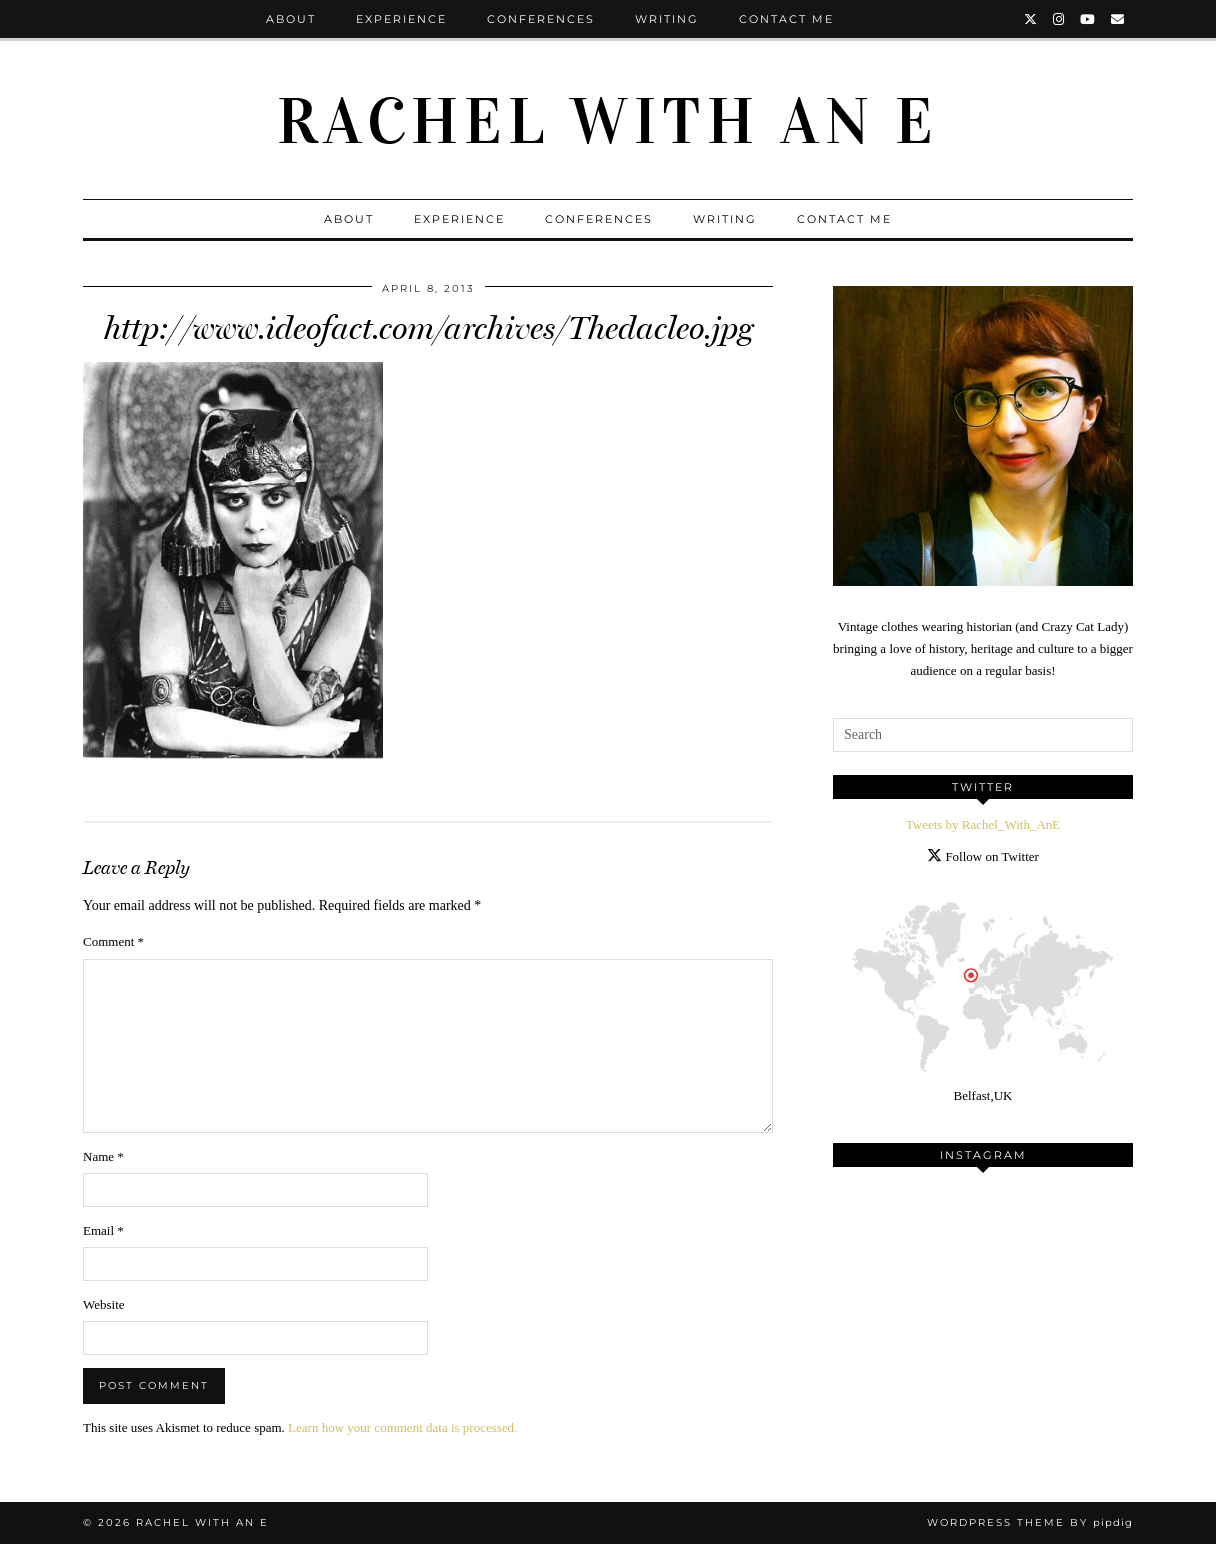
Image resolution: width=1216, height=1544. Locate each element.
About (291, 19)
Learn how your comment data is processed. (402, 1427)
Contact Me (786, 19)
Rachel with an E (608, 122)
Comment (113, 941)
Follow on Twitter (983, 856)
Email (103, 1230)
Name (103, 1156)
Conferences (541, 19)
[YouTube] (1088, 19)
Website (104, 1304)
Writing (667, 19)
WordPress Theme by (1030, 1522)
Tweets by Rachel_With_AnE (983, 824)
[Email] (1118, 19)
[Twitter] (1031, 19)
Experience (401, 19)
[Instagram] (1059, 19)
